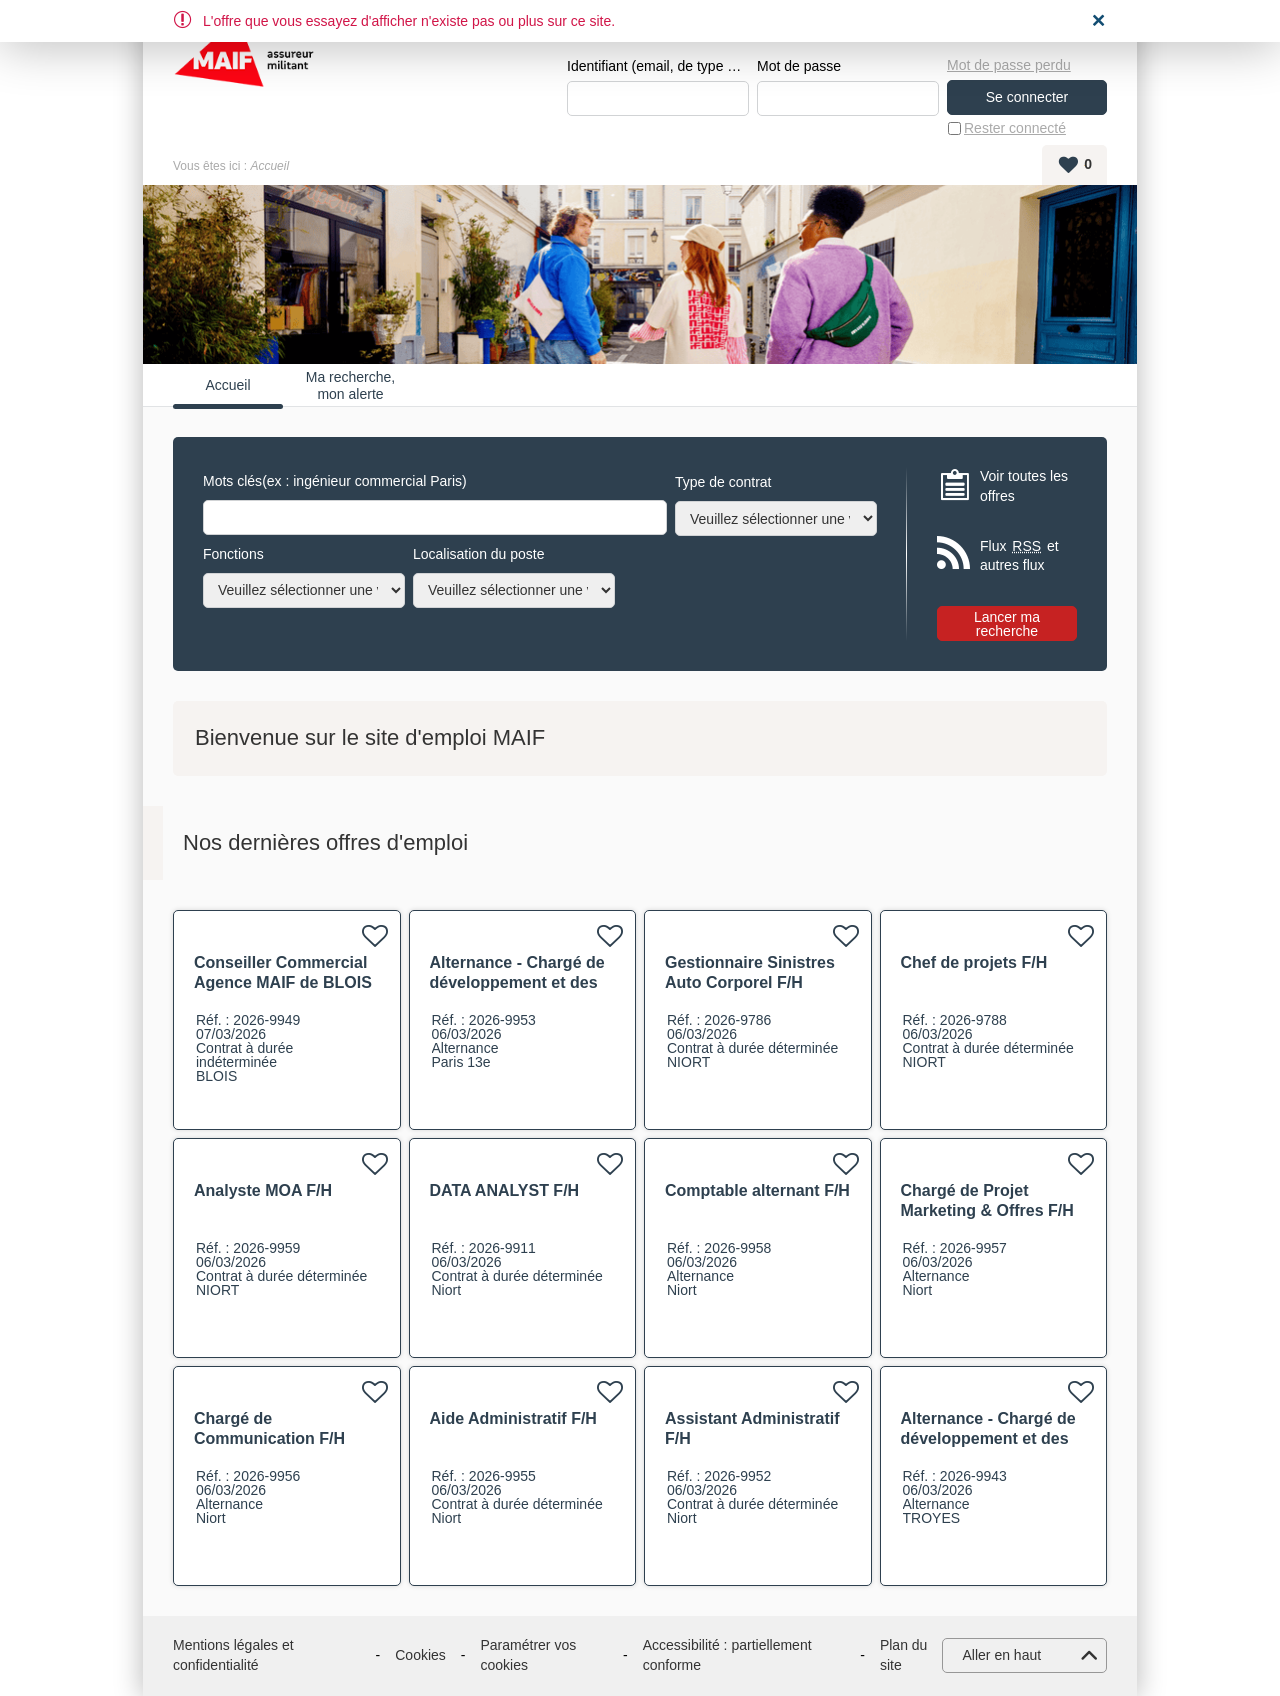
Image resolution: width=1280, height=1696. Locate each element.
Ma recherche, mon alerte (350, 385)
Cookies (420, 1655)
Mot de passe (799, 66)
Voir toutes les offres (1024, 486)
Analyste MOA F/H (263, 1190)
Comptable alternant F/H (757, 1190)
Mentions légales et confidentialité (233, 1655)
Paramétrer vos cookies (529, 1655)
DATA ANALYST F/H (505, 1190)
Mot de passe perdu (1009, 65)
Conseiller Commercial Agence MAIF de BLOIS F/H (283, 982)
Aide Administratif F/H (513, 1418)
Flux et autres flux (1019, 555)
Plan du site (903, 1655)
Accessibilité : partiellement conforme (727, 1655)
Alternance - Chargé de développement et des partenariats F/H (517, 982)
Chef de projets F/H (974, 962)
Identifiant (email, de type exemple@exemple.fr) (658, 66)
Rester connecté (1015, 128)
